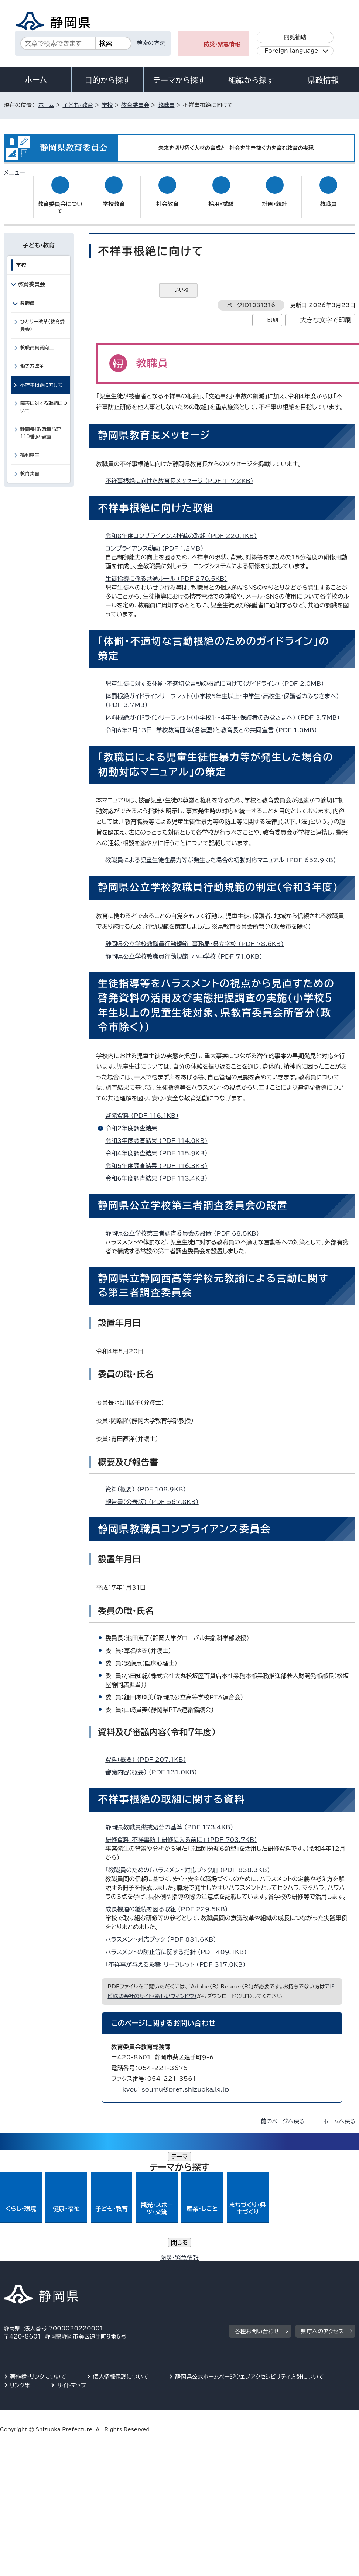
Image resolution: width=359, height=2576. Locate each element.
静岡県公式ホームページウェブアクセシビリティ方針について (249, 2259)
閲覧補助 (295, 37)
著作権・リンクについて (38, 2259)
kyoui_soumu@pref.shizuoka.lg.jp (175, 2082)
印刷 (272, 313)
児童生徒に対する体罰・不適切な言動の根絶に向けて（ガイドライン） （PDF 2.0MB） (217, 676)
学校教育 (114, 197)
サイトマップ (71, 2268)
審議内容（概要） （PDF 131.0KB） (154, 1765)
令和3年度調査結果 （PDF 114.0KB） (159, 1134)
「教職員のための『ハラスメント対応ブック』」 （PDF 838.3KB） (190, 1863)
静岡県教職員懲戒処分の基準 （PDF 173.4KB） (172, 1820)
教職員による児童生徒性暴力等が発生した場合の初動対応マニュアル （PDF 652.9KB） (223, 853)
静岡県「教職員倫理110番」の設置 (40, 426)
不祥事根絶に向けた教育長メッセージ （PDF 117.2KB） (182, 474)
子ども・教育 (77, 105)
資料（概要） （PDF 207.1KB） (148, 1752)
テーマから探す (179, 80)
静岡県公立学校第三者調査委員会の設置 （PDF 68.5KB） (185, 1226)
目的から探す (107, 80)
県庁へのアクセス (322, 2214)
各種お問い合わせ (257, 2214)
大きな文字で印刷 (326, 313)
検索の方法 (151, 43)
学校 (107, 105)
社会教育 (167, 197)
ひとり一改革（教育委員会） (42, 318)
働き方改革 (32, 359)
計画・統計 (274, 197)
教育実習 (30, 466)
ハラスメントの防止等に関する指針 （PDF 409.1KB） (179, 1945)
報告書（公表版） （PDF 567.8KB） (155, 1495)
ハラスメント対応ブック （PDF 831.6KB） (163, 1932)
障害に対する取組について (43, 400)
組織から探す (251, 80)
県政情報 (323, 80)
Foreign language (291, 51)
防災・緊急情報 (222, 44)
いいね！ (183, 283)
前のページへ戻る (283, 2114)
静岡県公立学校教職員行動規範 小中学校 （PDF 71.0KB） (187, 949)
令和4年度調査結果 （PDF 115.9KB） (159, 1146)
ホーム (36, 80)
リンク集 (20, 2268)
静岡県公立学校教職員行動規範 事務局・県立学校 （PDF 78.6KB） (197, 936)
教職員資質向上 (37, 340)
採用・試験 (220, 197)
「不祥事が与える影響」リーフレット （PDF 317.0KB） (178, 1957)
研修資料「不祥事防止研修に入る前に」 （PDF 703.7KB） (184, 1833)
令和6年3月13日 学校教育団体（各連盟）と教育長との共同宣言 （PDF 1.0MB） (214, 723)
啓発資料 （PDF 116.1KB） (145, 1108)
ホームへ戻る (339, 2114)
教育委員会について (60, 200)
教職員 (166, 105)
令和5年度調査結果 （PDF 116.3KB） (159, 1159)
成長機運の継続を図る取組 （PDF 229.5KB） (169, 1902)
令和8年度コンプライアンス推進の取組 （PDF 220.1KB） (184, 529)
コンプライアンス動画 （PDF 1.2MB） (157, 541)
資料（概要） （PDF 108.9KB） (148, 1482)
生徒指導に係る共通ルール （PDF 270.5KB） (169, 572)
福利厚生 (30, 448)
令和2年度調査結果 (131, 1121)
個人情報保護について (120, 2259)
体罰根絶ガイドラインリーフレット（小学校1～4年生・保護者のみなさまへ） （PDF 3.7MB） (225, 710)
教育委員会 (135, 105)
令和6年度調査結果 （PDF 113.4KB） (159, 1171)
